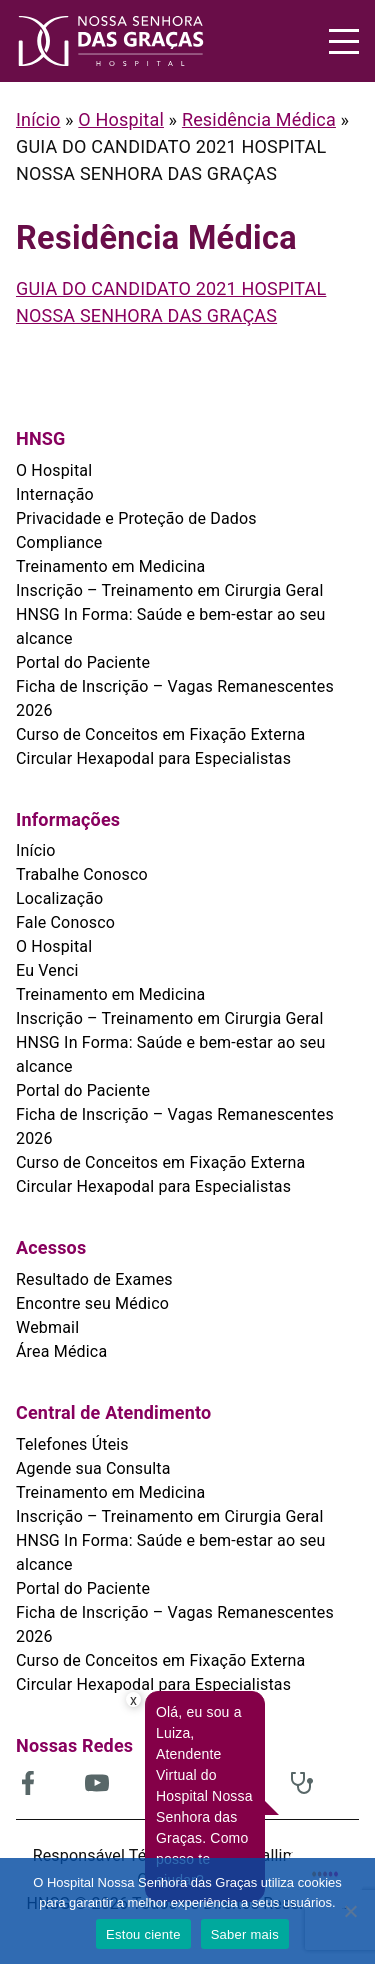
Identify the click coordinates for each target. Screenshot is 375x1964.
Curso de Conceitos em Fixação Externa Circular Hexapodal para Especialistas (160, 746)
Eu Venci (47, 970)
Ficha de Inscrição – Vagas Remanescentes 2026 (175, 698)
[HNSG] (111, 41)
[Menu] (344, 41)
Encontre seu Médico (92, 1303)
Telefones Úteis (72, 1444)
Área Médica (61, 1351)
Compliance (59, 542)
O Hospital (121, 119)
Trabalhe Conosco (82, 874)
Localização (59, 898)
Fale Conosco (65, 922)
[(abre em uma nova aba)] (50, 1783)
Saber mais (245, 1934)
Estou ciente (143, 1934)
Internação (55, 494)
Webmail (47, 1327)
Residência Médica (259, 119)
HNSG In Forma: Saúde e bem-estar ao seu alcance (170, 626)
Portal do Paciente (83, 662)
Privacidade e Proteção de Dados (136, 518)
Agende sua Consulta (93, 1468)
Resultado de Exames (94, 1279)
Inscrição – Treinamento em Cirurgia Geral (169, 590)
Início (38, 119)
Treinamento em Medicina (110, 566)
